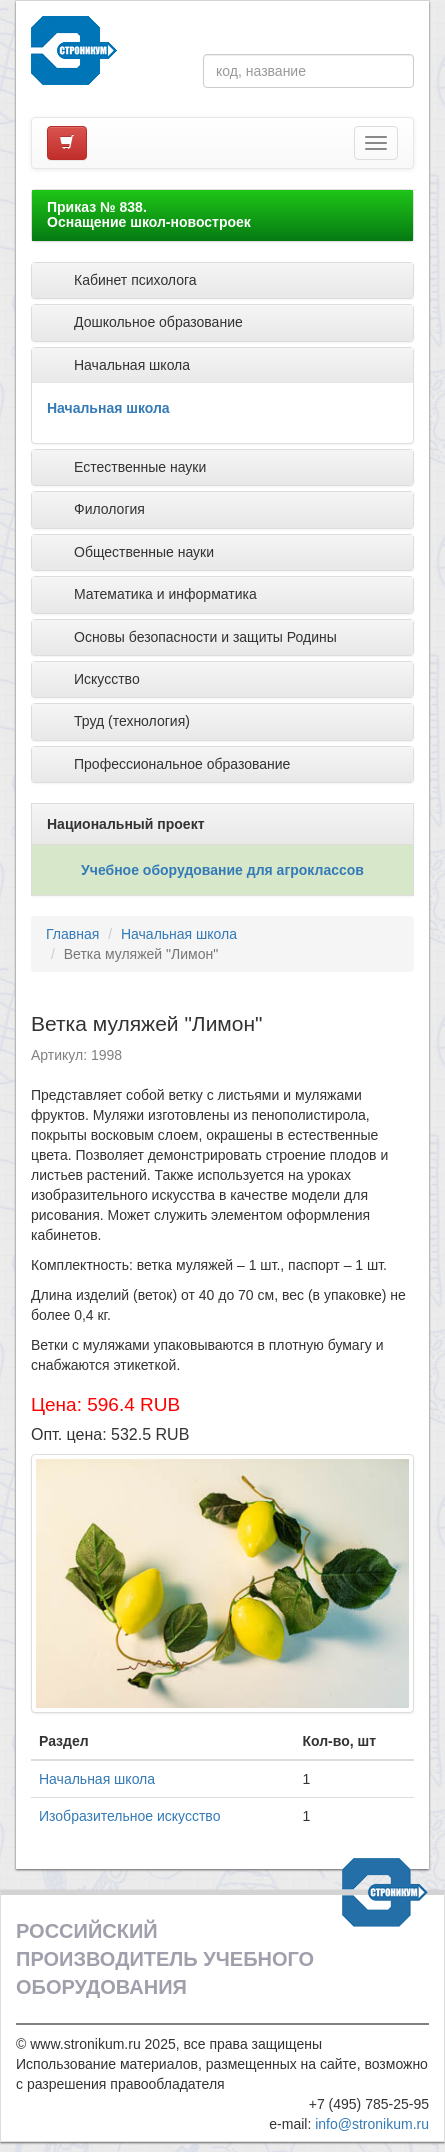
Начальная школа (108, 408)
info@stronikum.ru (372, 2124)
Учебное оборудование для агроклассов (222, 870)
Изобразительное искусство (129, 1816)
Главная (72, 934)
